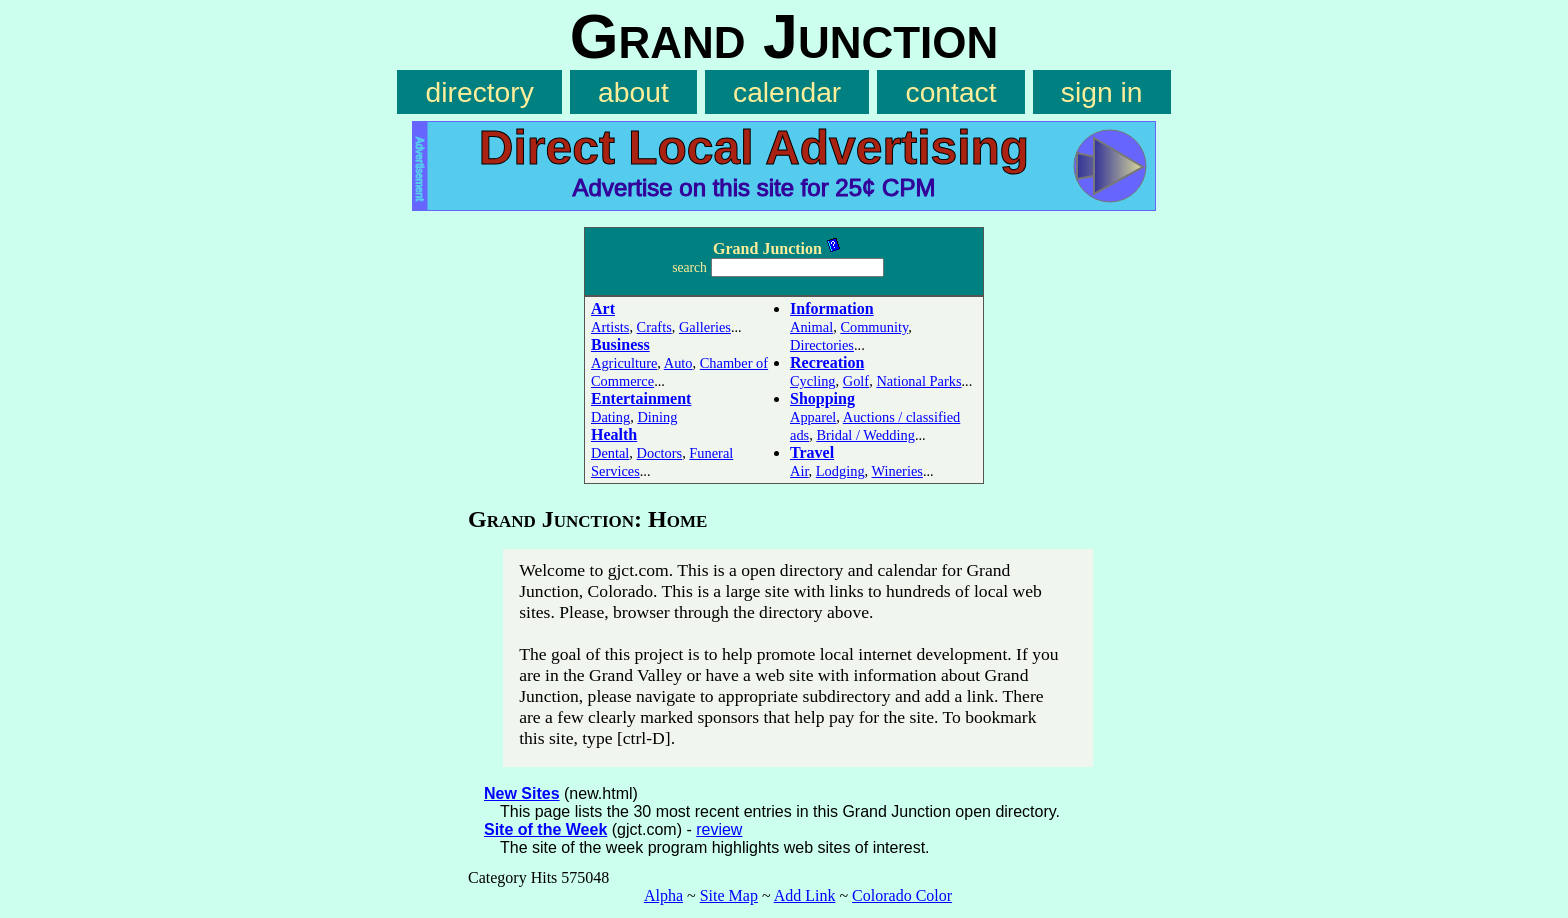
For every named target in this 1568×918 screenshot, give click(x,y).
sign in (1102, 92)
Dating (610, 417)
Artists (610, 327)
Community (874, 327)
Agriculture (624, 363)
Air (799, 471)
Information (832, 308)
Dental (610, 453)
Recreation (827, 362)
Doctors (660, 453)
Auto (678, 363)
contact (951, 92)
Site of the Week (545, 829)
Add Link (805, 895)
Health (614, 434)
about (633, 92)
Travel (812, 452)
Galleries (705, 327)
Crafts (654, 327)
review (719, 829)
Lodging (840, 471)
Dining (657, 417)
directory (480, 92)
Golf (856, 381)
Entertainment (641, 398)
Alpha (663, 895)
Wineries (897, 471)
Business (620, 344)
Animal (811, 327)
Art (603, 308)
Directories (822, 345)
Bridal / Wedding (865, 435)
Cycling (813, 381)
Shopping (822, 398)
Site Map (729, 895)
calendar (787, 92)
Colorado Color (902, 895)
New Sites (522, 793)
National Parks (918, 381)
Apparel (813, 417)
